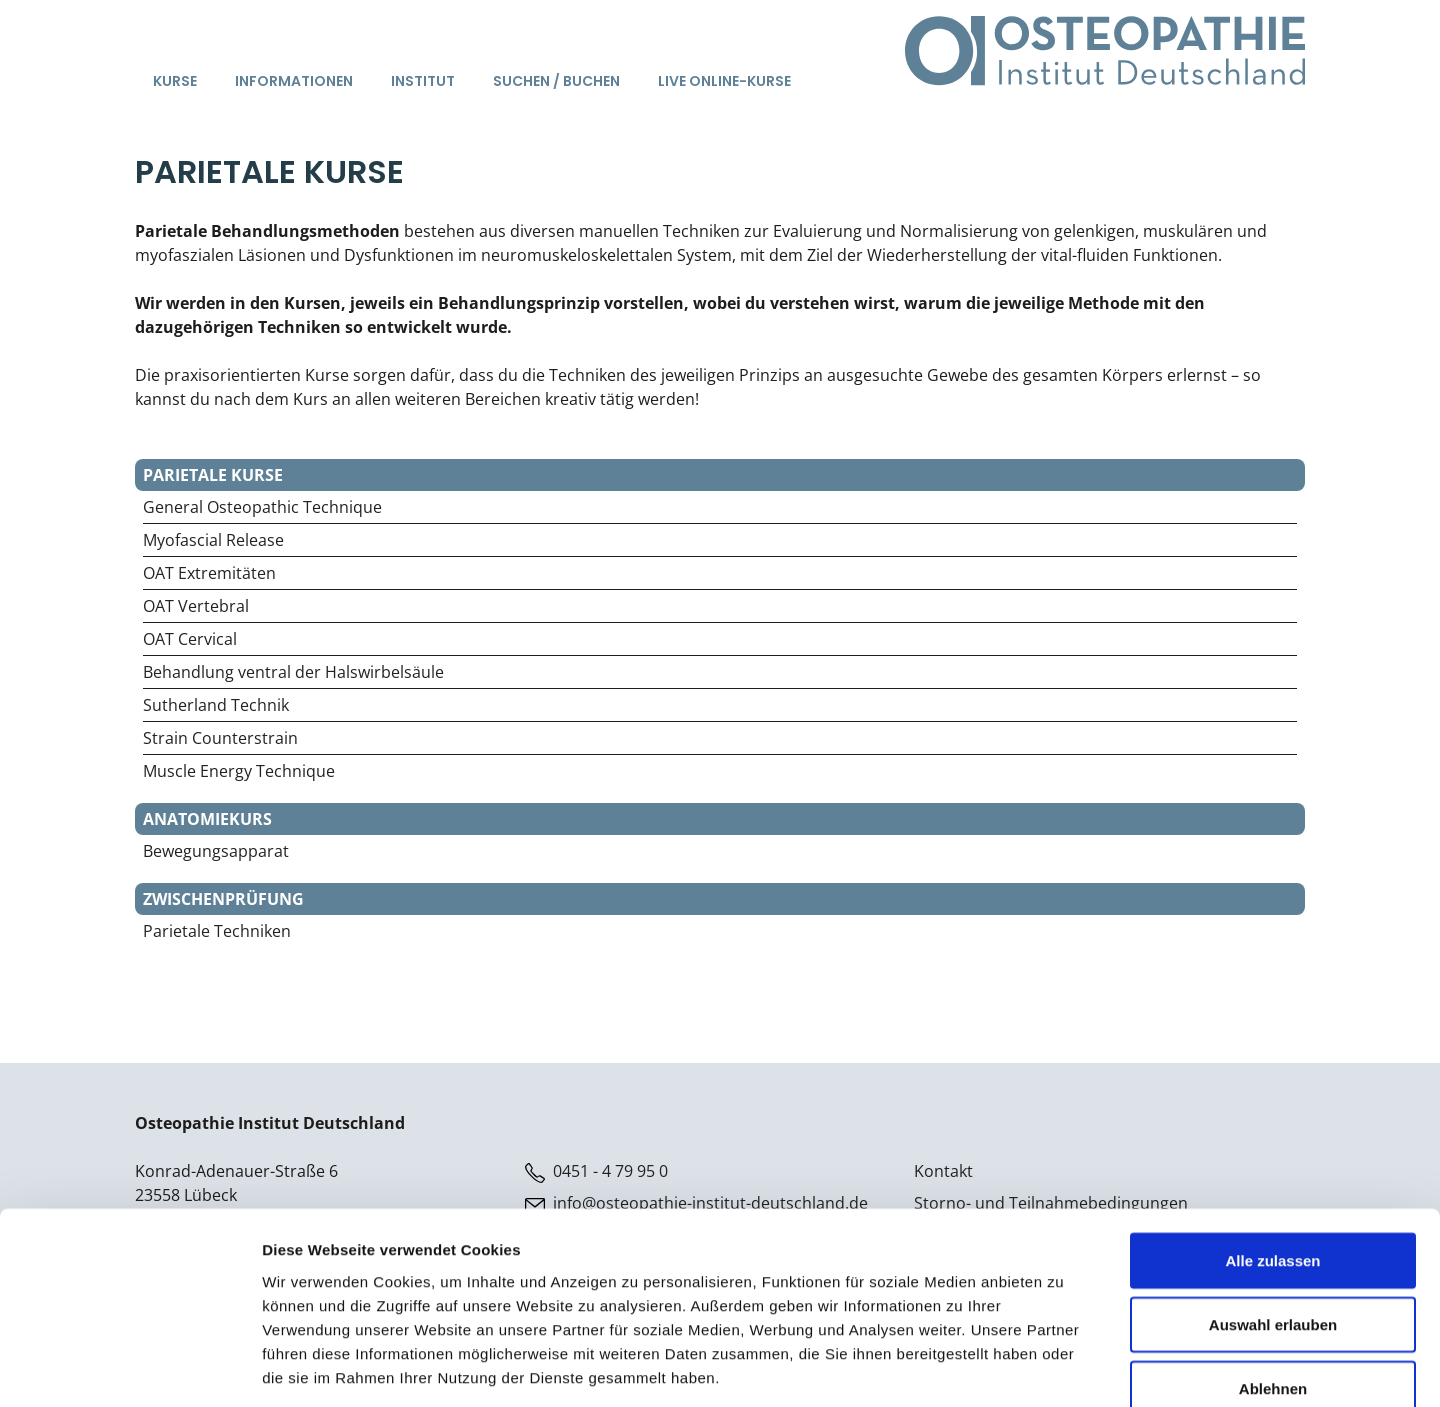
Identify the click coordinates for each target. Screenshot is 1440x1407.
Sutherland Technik (216, 705)
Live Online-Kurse (724, 81)
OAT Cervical (190, 639)
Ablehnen (1273, 1275)
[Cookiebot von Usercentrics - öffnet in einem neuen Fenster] (129, 1368)
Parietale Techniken (217, 931)
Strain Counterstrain (220, 738)
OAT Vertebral (196, 606)
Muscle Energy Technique (239, 771)
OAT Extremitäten (209, 573)
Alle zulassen (1272, 1147)
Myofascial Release (213, 540)
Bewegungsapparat (216, 851)
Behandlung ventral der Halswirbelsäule (293, 672)
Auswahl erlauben (1273, 1211)
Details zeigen (1063, 1367)
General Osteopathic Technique (262, 507)
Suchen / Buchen (556, 81)
